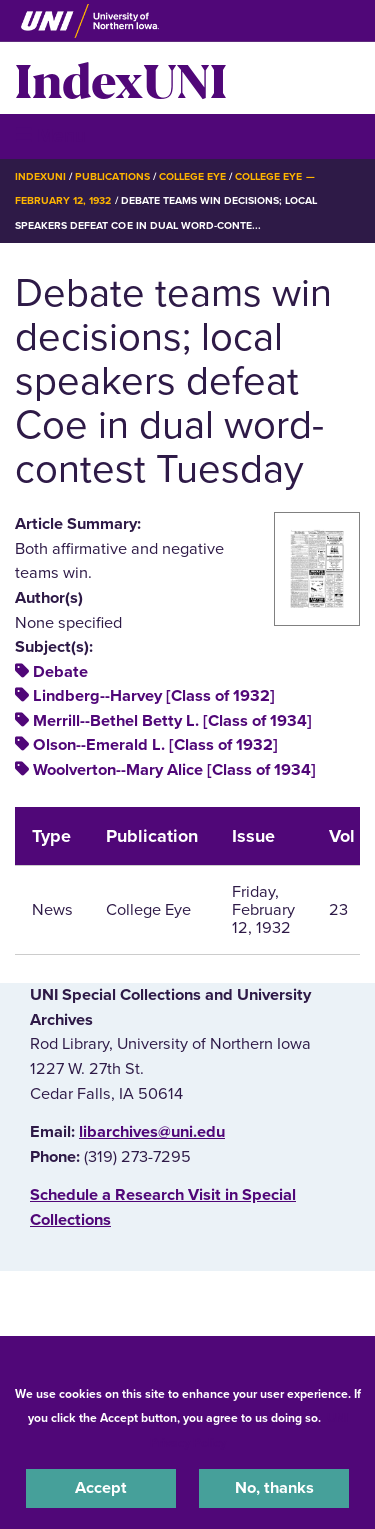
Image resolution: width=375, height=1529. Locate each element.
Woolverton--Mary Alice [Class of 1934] (174, 770)
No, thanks (274, 1488)
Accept (101, 1488)
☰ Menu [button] (50, 135)
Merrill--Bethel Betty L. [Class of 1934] (172, 721)
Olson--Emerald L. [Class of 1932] (155, 745)
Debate (60, 672)
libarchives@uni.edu (152, 1132)
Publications (112, 176)
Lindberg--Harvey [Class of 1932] (154, 696)
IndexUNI (121, 78)
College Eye (192, 176)
